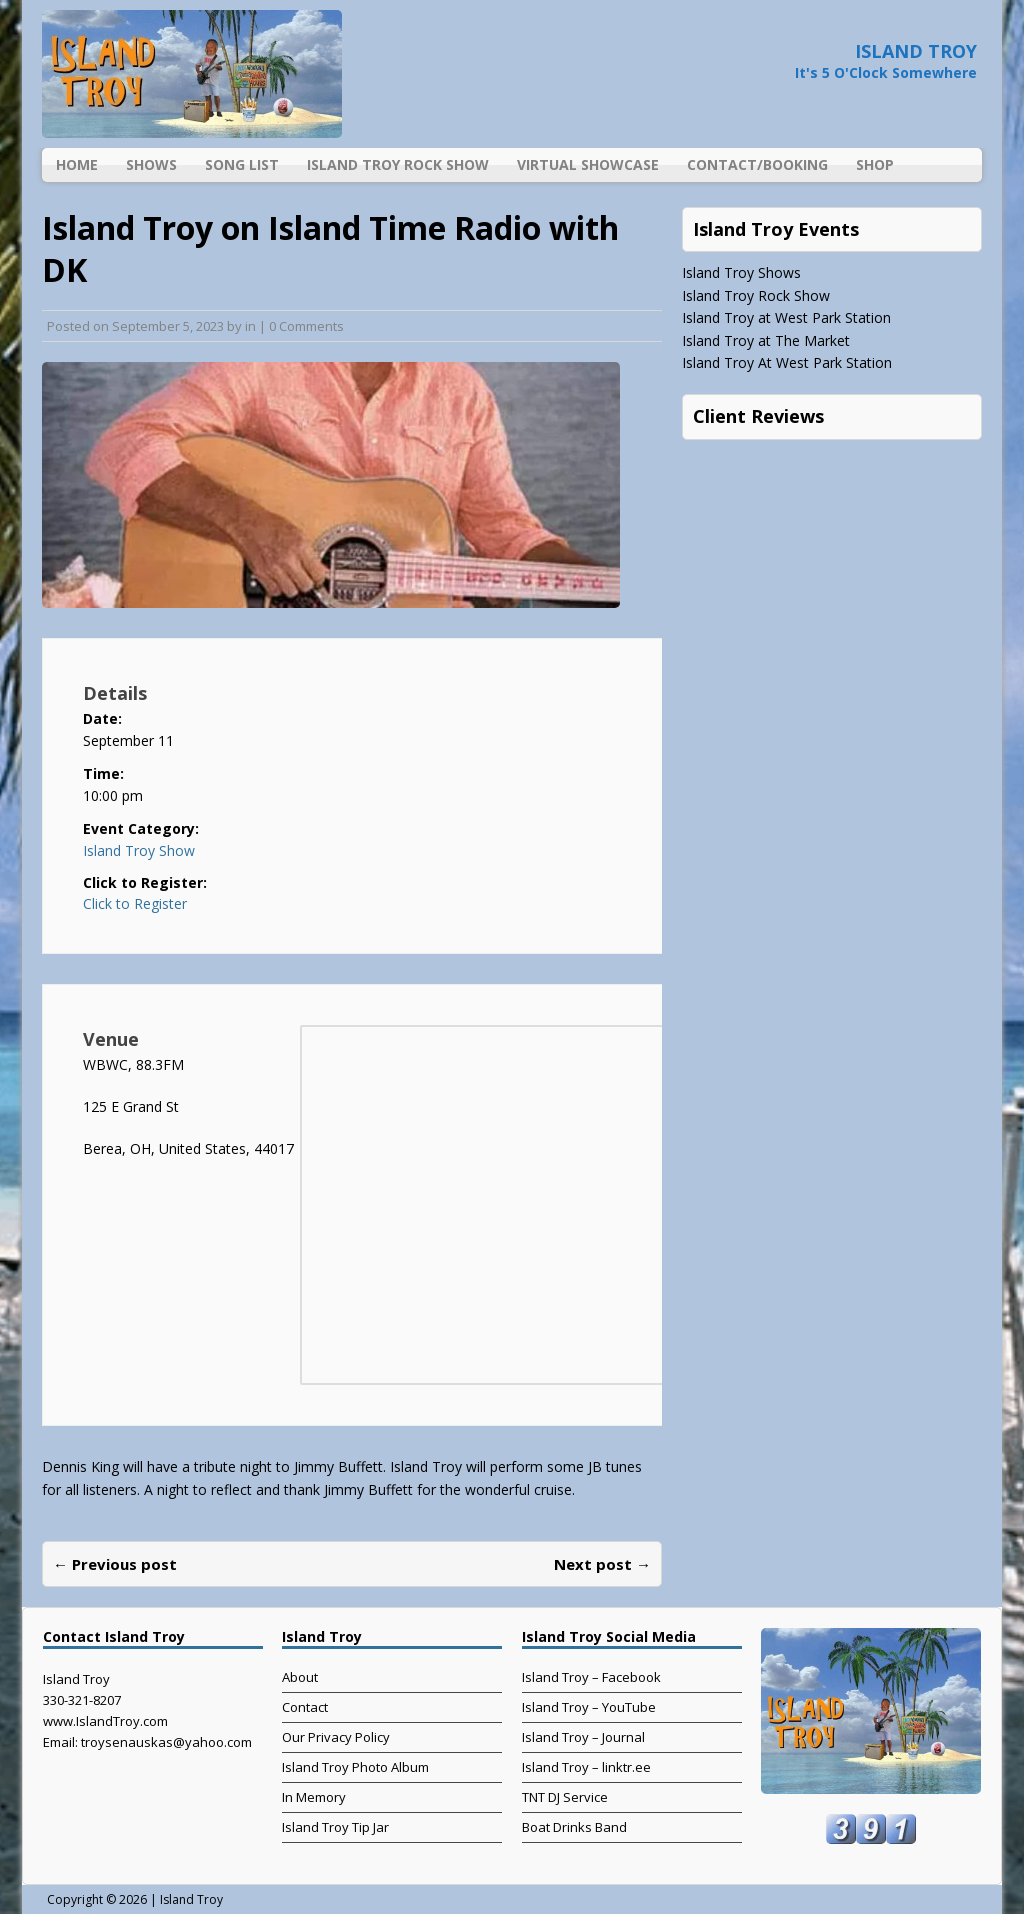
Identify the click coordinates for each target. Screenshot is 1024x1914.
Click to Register (135, 904)
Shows (151, 164)
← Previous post (115, 1564)
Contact (305, 1707)
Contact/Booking (757, 164)
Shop (875, 164)
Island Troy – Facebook (591, 1677)
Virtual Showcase (588, 164)
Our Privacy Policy (336, 1737)
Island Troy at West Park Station (786, 317)
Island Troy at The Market (766, 340)
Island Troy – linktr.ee (586, 1767)
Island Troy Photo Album (355, 1767)
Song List (242, 164)
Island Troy (191, 1899)
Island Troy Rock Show (398, 164)
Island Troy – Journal (583, 1737)
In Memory (314, 1797)
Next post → (602, 1564)
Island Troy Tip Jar (335, 1827)
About (300, 1677)
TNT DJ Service (565, 1797)
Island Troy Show (139, 850)
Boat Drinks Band (574, 1827)
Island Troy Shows (741, 272)
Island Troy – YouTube (589, 1707)
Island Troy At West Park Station (787, 362)
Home (77, 164)
